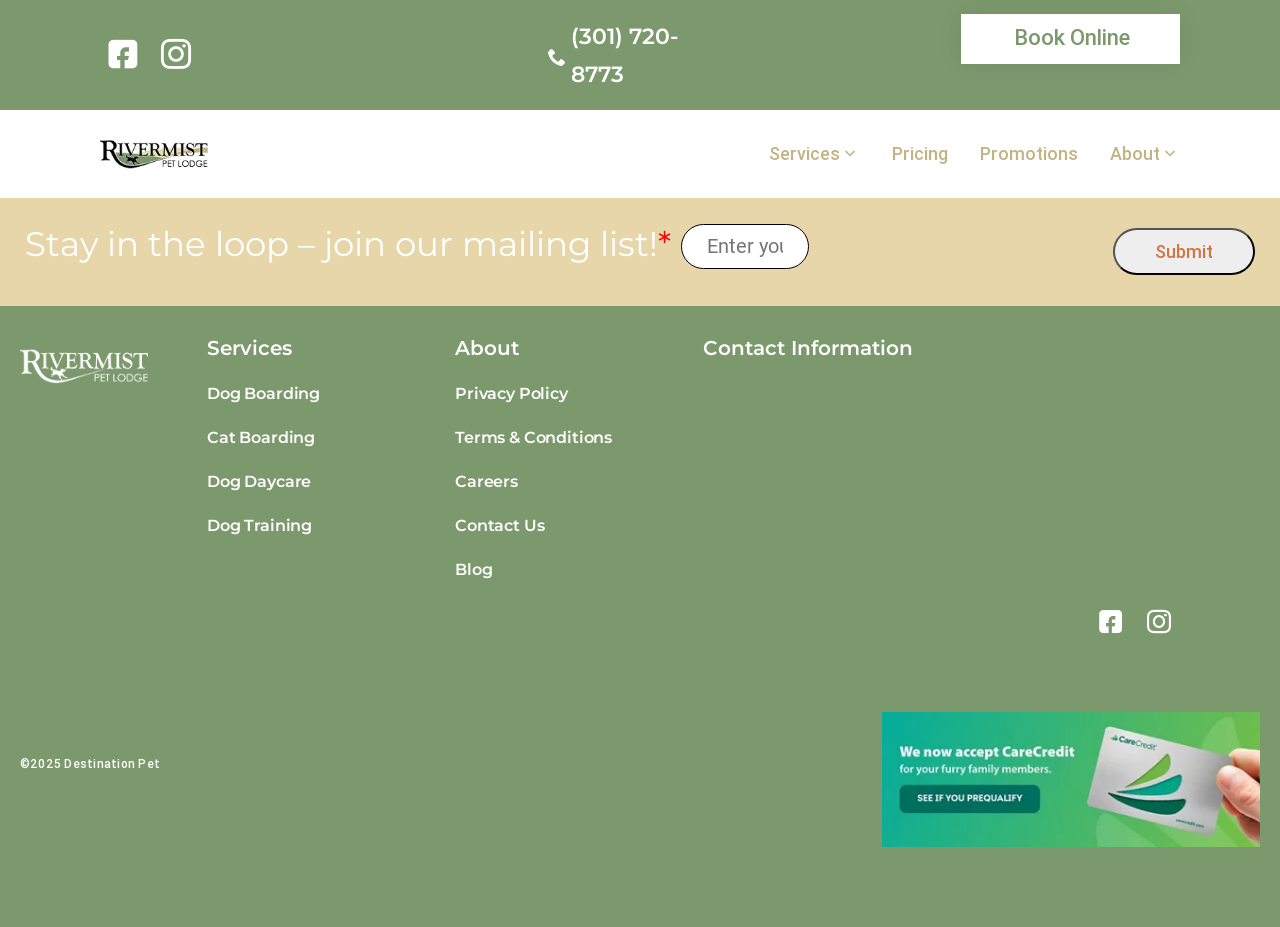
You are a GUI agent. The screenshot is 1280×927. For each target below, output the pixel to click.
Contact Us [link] (499, 525)
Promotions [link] (1029, 154)
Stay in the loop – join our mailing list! (348, 244)
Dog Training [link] (259, 525)
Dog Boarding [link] (263, 393)
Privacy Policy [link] (511, 393)
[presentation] (961, 246)
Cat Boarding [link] (261, 437)
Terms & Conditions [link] (533, 437)
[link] (126, 54)
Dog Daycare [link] (259, 481)
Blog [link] (473, 569)
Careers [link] (486, 481)
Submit (1184, 251)
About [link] (1135, 154)
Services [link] (804, 154)
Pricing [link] (920, 154)
